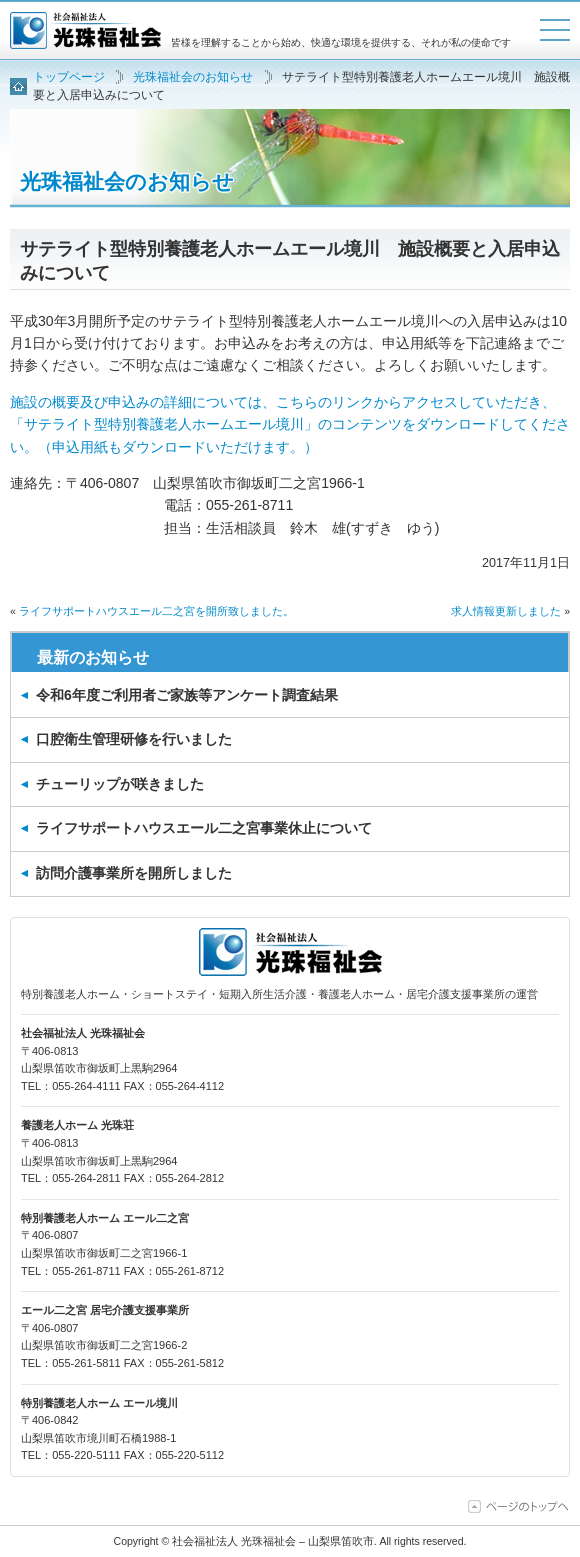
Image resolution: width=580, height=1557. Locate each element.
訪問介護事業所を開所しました (134, 873)
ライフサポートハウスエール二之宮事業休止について (204, 828)
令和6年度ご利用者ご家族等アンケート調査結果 (187, 695)
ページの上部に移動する (519, 1506)
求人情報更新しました (506, 611)
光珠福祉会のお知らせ (127, 181)
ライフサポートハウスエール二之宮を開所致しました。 (156, 611)
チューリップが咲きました (120, 784)
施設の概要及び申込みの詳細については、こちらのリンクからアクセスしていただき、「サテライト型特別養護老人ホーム (290, 424)
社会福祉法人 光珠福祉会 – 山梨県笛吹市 (85, 30)
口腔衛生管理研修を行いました (134, 739)
